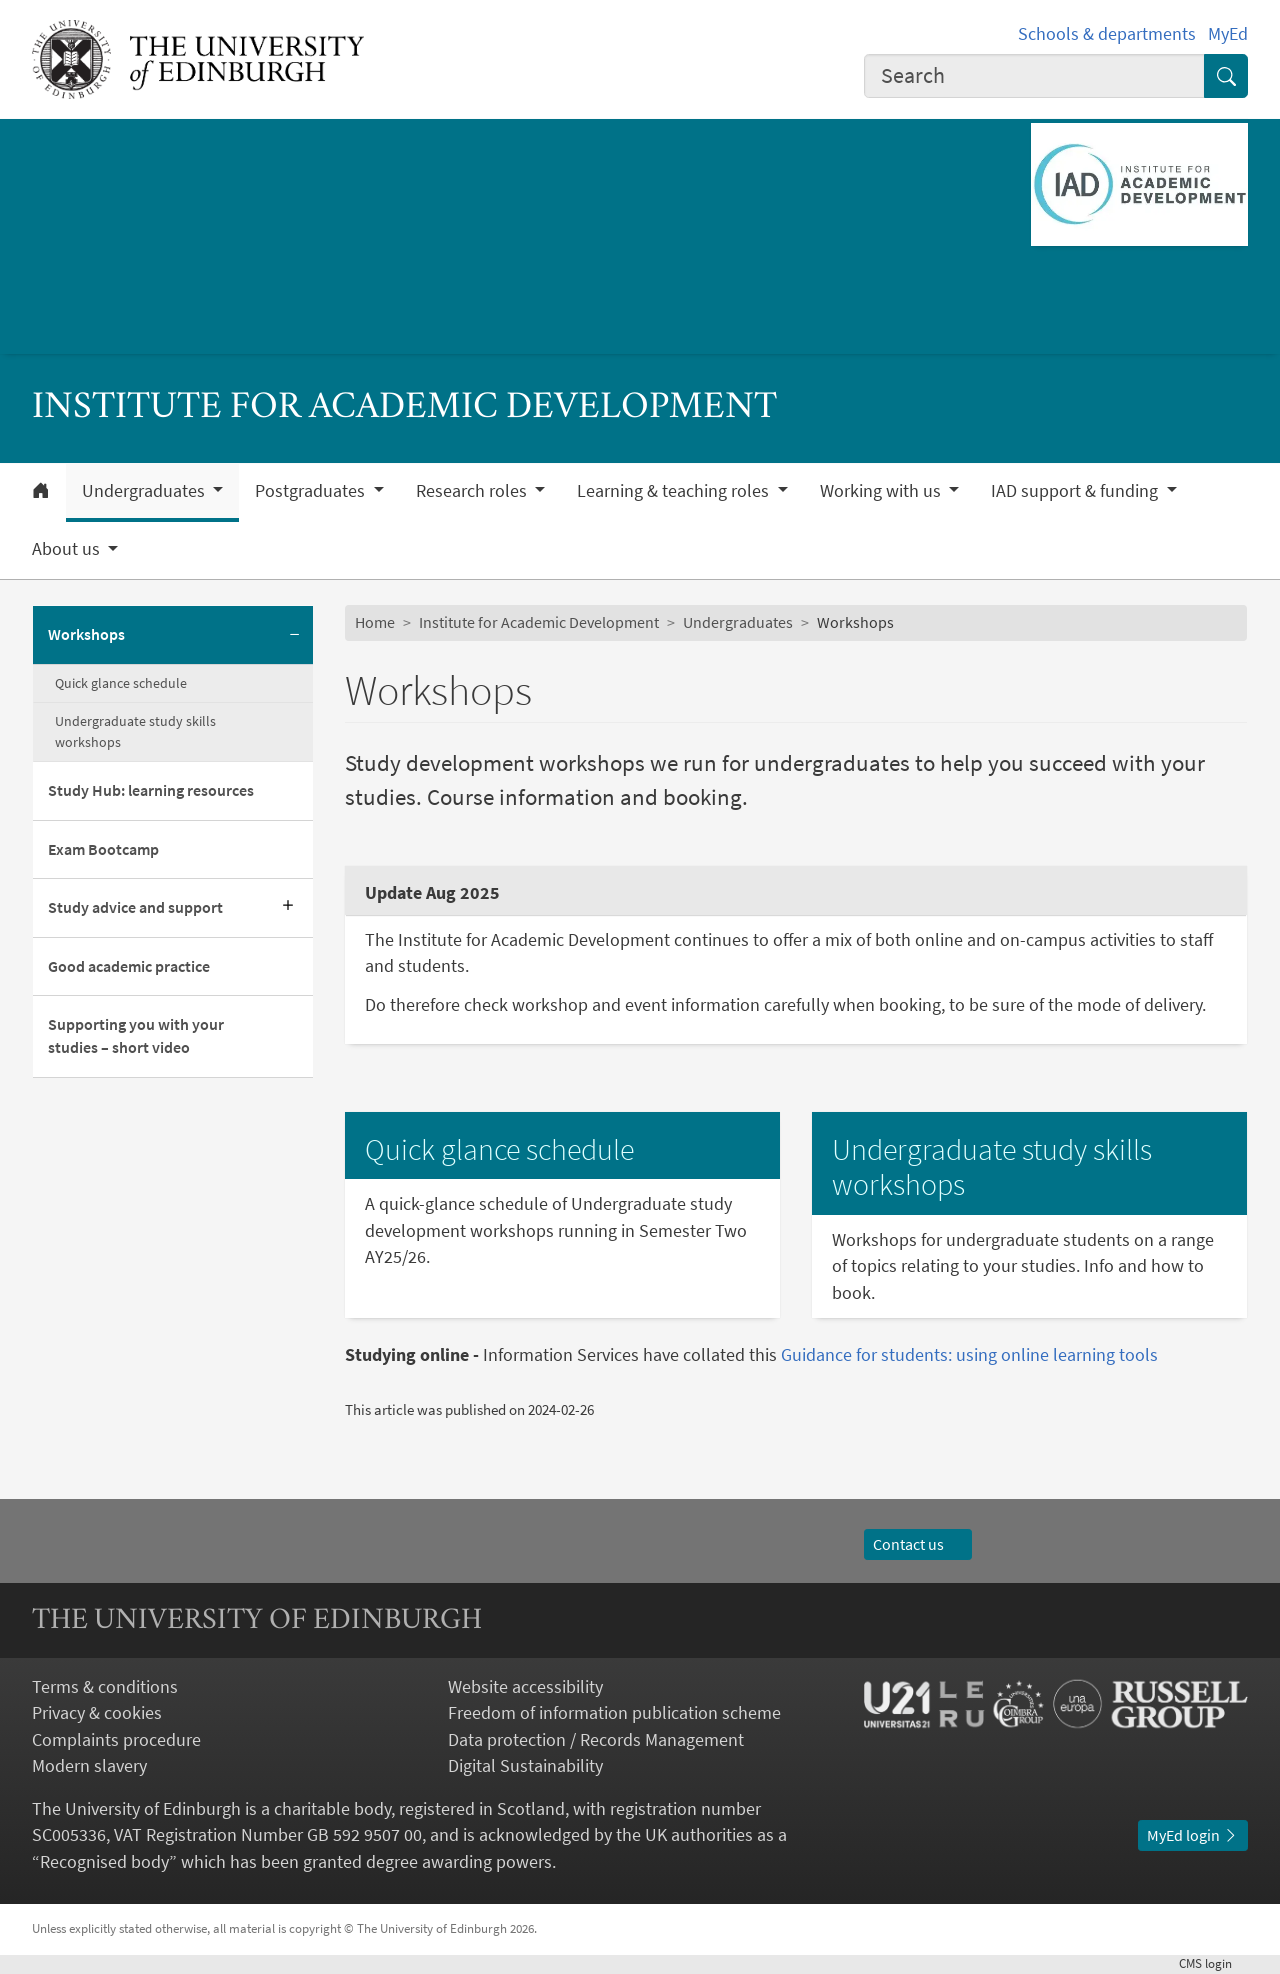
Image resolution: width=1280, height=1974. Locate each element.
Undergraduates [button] (145, 491)
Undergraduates (738, 622)
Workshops (86, 634)
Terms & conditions (105, 1687)
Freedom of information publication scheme (614, 1713)
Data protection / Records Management (596, 1740)
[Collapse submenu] (295, 635)
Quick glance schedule (121, 683)
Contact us (918, 1544)
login (1213, 1963)
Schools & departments (1107, 34)
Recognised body (104, 1862)
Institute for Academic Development (539, 622)
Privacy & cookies (97, 1713)
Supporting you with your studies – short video (136, 1036)
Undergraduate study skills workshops (135, 731)
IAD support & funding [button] (1076, 491)
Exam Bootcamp (103, 849)
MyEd (1228, 34)
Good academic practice (129, 966)
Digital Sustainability (525, 1766)
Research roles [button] (473, 491)
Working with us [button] (882, 491)
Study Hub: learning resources (151, 790)
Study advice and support (135, 907)
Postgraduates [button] (312, 491)
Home (375, 622)
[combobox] (1034, 76)
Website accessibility (525, 1687)
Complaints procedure (116, 1740)
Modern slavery (89, 1766)
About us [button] (68, 549)
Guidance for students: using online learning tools (969, 1355)
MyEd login (1193, 1835)
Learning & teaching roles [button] (675, 491)
